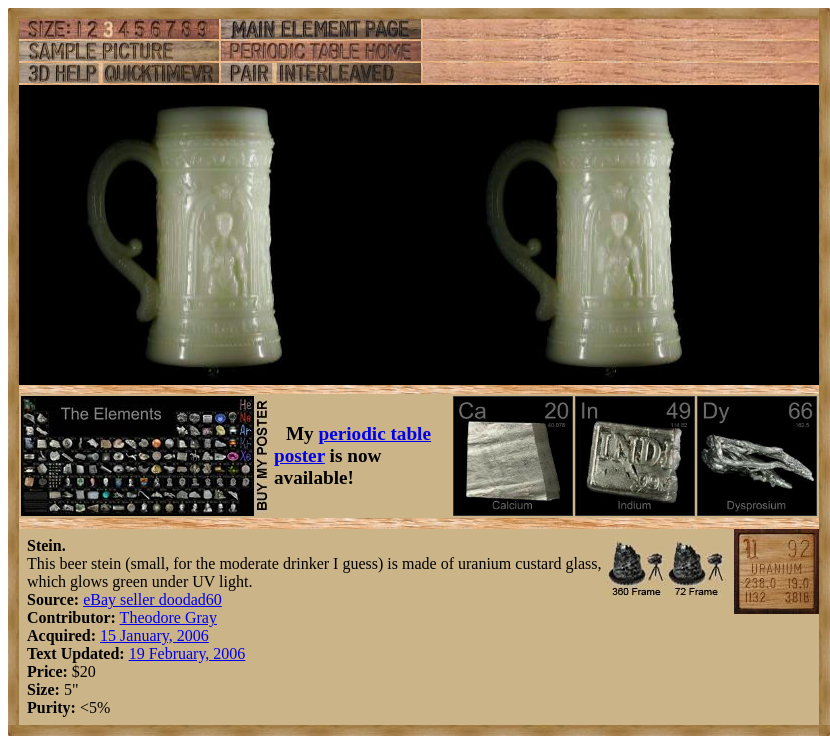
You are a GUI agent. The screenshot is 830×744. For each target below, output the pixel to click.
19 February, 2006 (187, 653)
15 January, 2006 (154, 635)
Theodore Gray (168, 617)
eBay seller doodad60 (152, 599)
